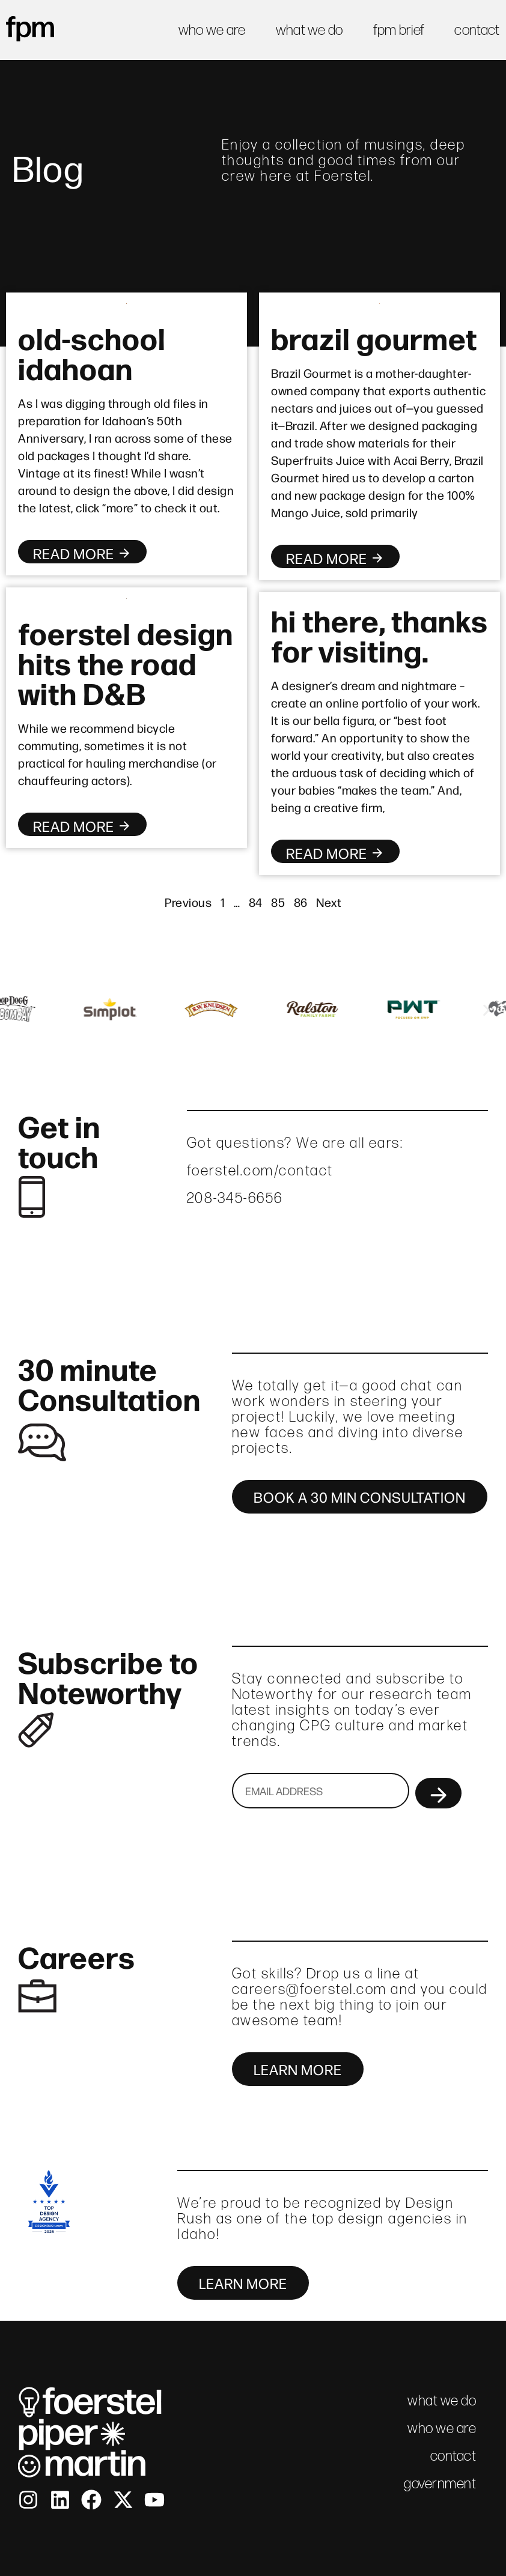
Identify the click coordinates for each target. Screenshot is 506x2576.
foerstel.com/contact (260, 1170)
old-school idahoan (92, 352)
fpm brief (399, 29)
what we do (309, 29)
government (440, 2483)
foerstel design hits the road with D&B (125, 662)
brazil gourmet (374, 337)
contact (476, 29)
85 (278, 902)
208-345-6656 (235, 1198)
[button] (19, 1010)
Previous (188, 902)
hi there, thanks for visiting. (379, 634)
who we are (212, 29)
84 (256, 902)
